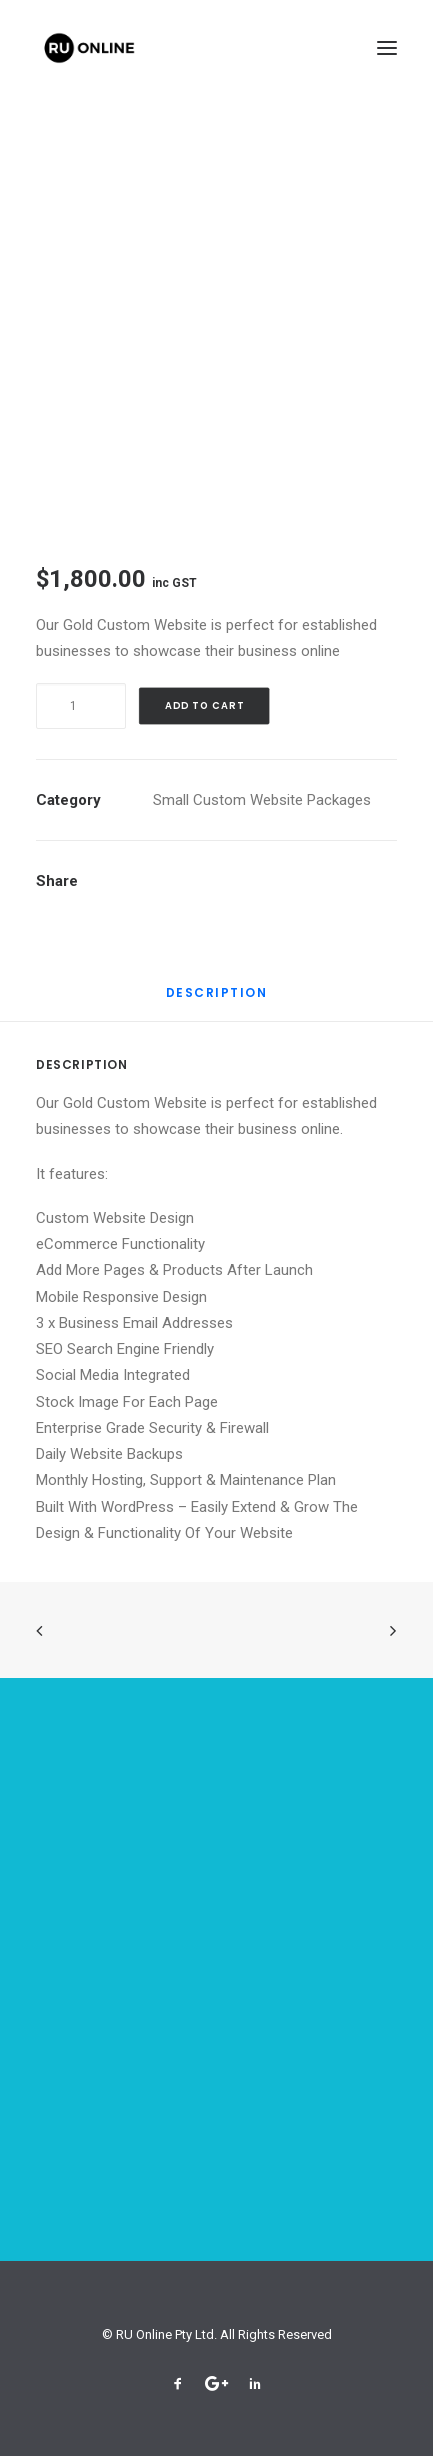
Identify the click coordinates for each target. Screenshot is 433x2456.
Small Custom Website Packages (262, 800)
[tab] (217, 1000)
